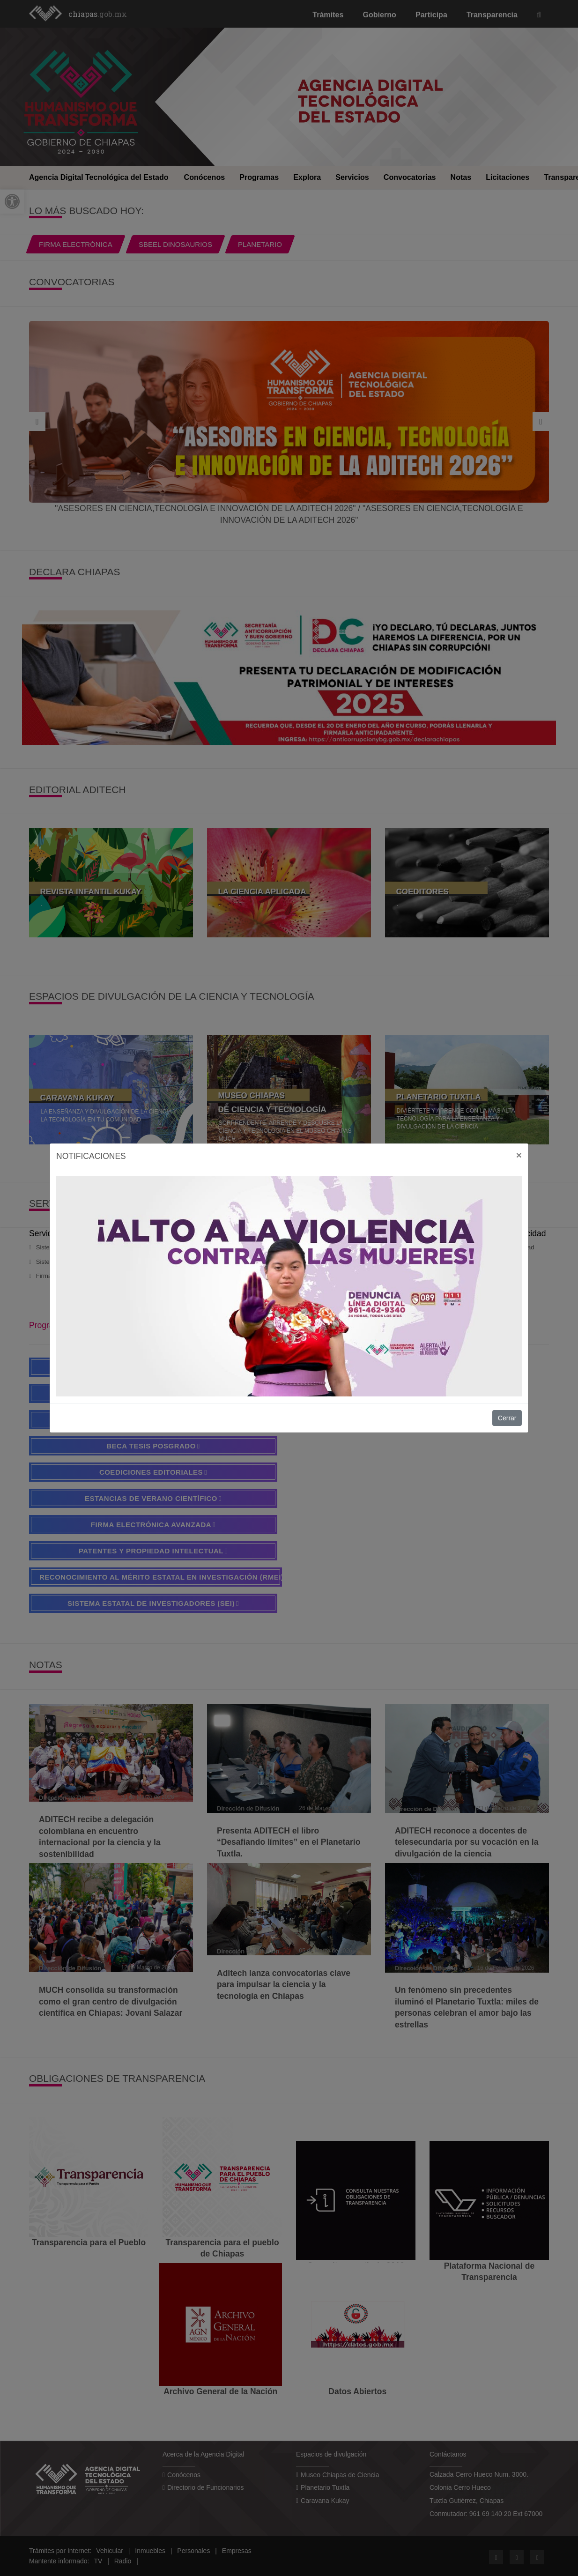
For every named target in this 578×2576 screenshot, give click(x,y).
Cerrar (507, 1418)
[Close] (519, 1154)
